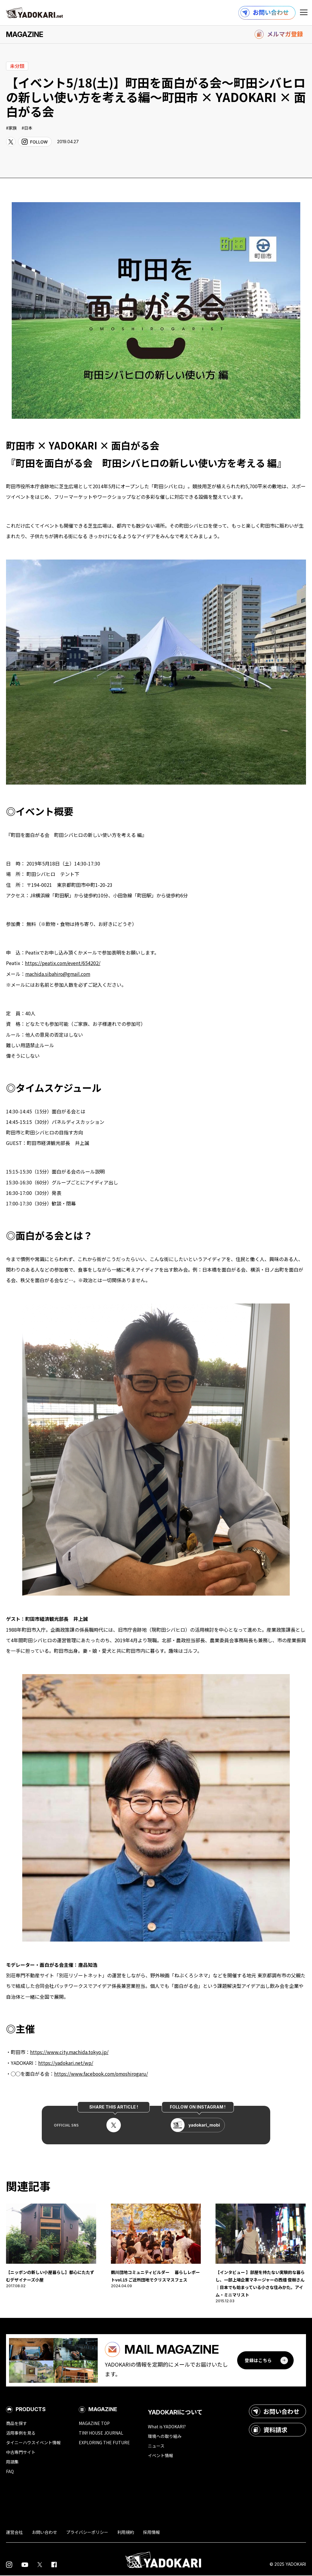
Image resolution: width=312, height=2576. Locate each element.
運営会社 (14, 2533)
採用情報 (151, 2533)
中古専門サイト (20, 2453)
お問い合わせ (275, 2412)
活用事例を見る (20, 2433)
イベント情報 (160, 2456)
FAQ (10, 2472)
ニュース (156, 2447)
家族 (12, 128)
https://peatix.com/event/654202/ (63, 963)
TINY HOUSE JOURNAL (101, 2433)
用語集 (12, 2462)
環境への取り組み (165, 2437)
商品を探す (16, 2424)
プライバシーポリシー (87, 2533)
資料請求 (269, 2430)
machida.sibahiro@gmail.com (58, 973)
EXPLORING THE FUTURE (104, 2443)
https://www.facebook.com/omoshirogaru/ (102, 2073)
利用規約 (125, 2533)
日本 (28, 128)
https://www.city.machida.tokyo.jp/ (69, 2051)
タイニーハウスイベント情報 (33, 2443)
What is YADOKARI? (167, 2427)
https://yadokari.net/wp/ (65, 2062)
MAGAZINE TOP (94, 2424)
